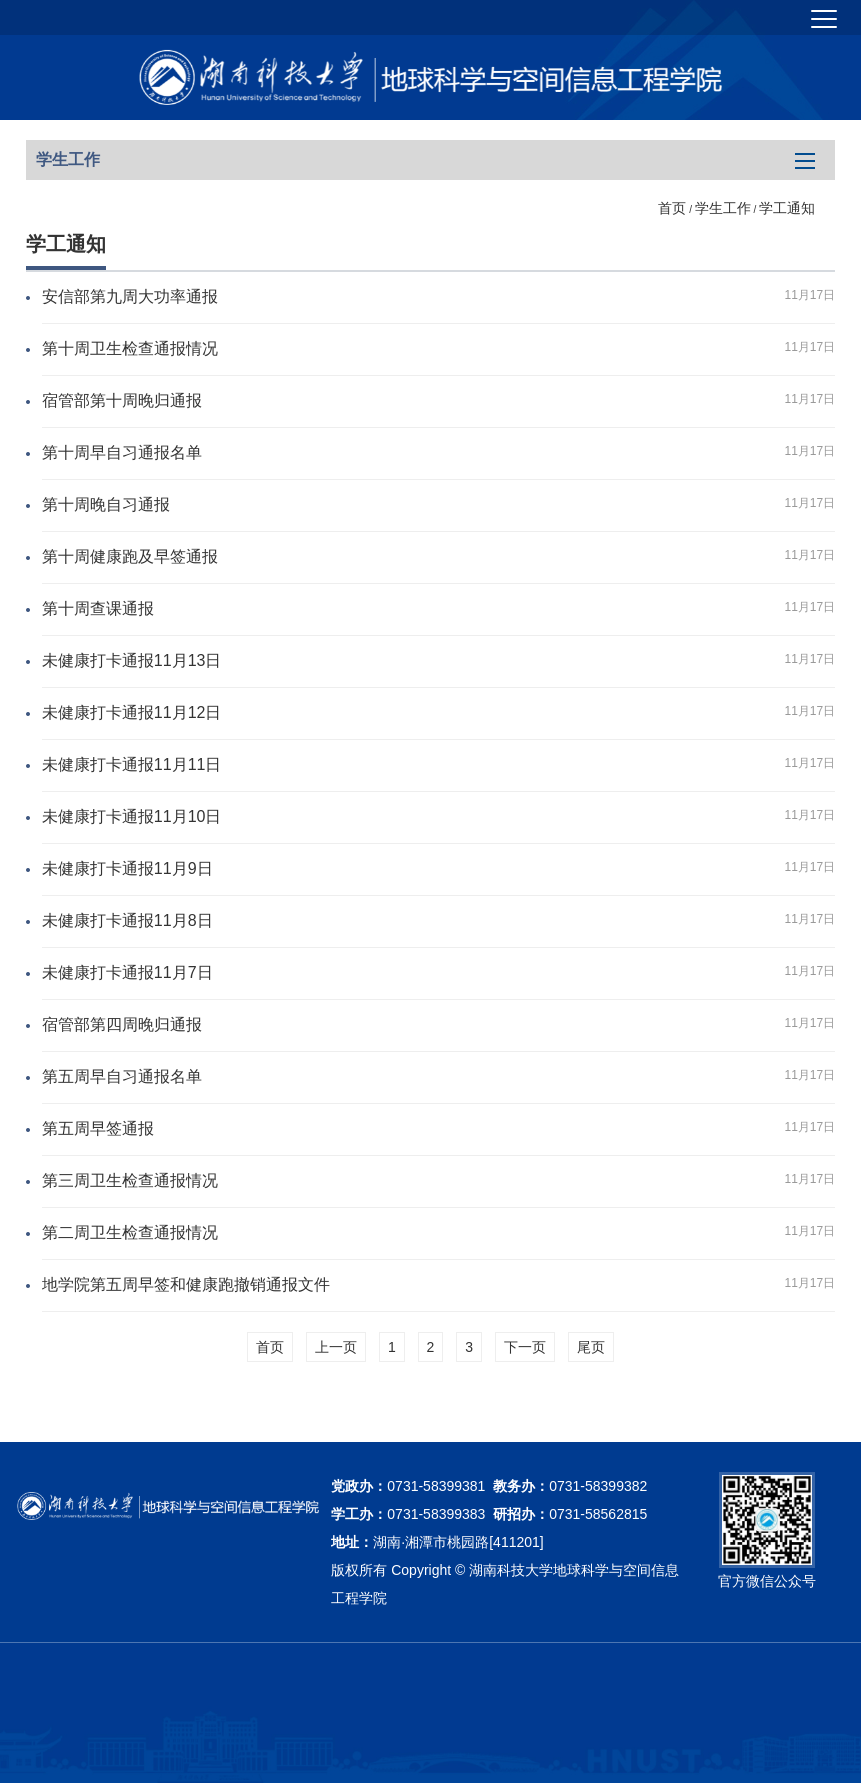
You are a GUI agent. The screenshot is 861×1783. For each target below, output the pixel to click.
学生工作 (723, 208)
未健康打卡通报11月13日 (132, 660)
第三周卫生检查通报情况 (130, 1180)
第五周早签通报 (98, 1128)
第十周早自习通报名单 (122, 452)
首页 (672, 208)
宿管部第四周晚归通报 (122, 1024)
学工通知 (787, 208)
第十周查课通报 (98, 608)
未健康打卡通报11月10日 (132, 816)
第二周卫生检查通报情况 (130, 1232)
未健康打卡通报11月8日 (127, 920)
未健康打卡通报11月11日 (132, 764)
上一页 (336, 1347)
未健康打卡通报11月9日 (127, 868)
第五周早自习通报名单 (122, 1076)
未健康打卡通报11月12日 (132, 712)
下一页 (525, 1347)
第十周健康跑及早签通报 (130, 556)
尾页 (591, 1347)
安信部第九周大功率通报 (130, 296)
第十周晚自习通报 (106, 504)
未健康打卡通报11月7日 (127, 972)
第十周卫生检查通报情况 (130, 348)
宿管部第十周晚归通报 (122, 400)
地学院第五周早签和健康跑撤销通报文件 (186, 1284)
